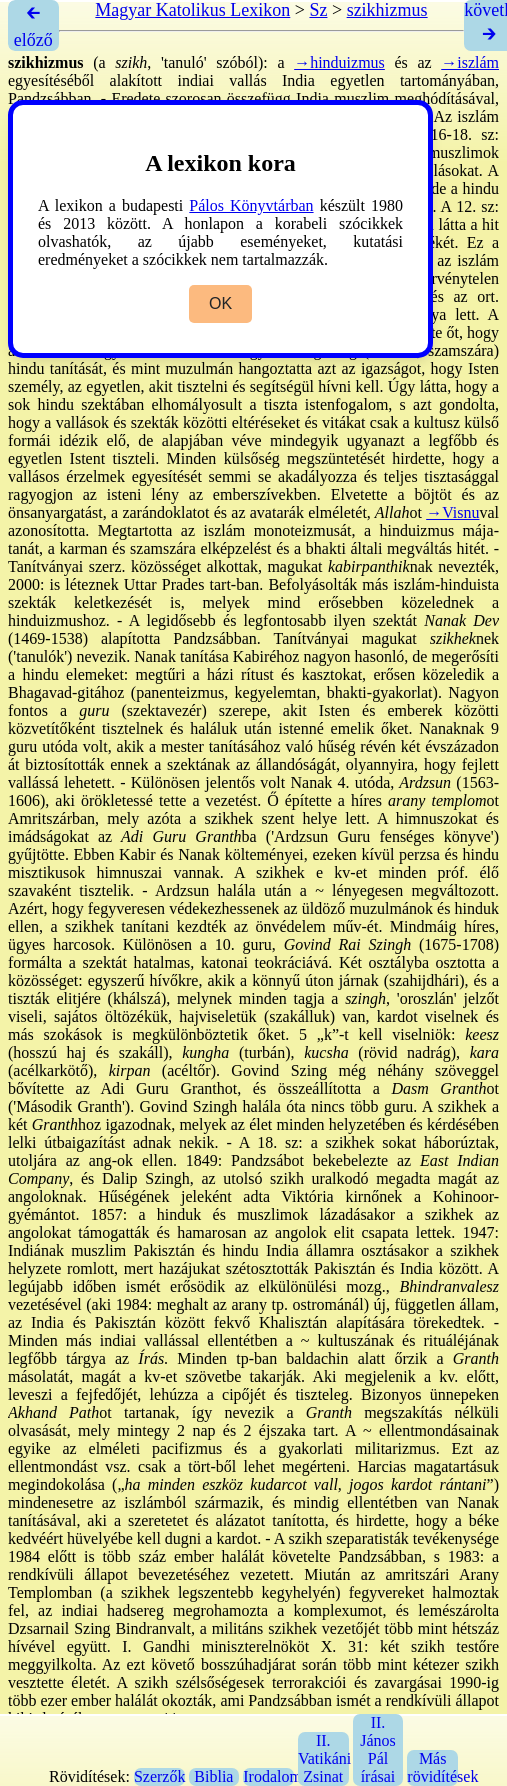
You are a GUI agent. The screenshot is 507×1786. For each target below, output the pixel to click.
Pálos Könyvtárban (251, 205)
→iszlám (470, 62)
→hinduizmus (339, 62)
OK (220, 303)
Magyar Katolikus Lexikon (192, 10)
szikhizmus (387, 10)
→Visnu (452, 512)
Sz (318, 10)
